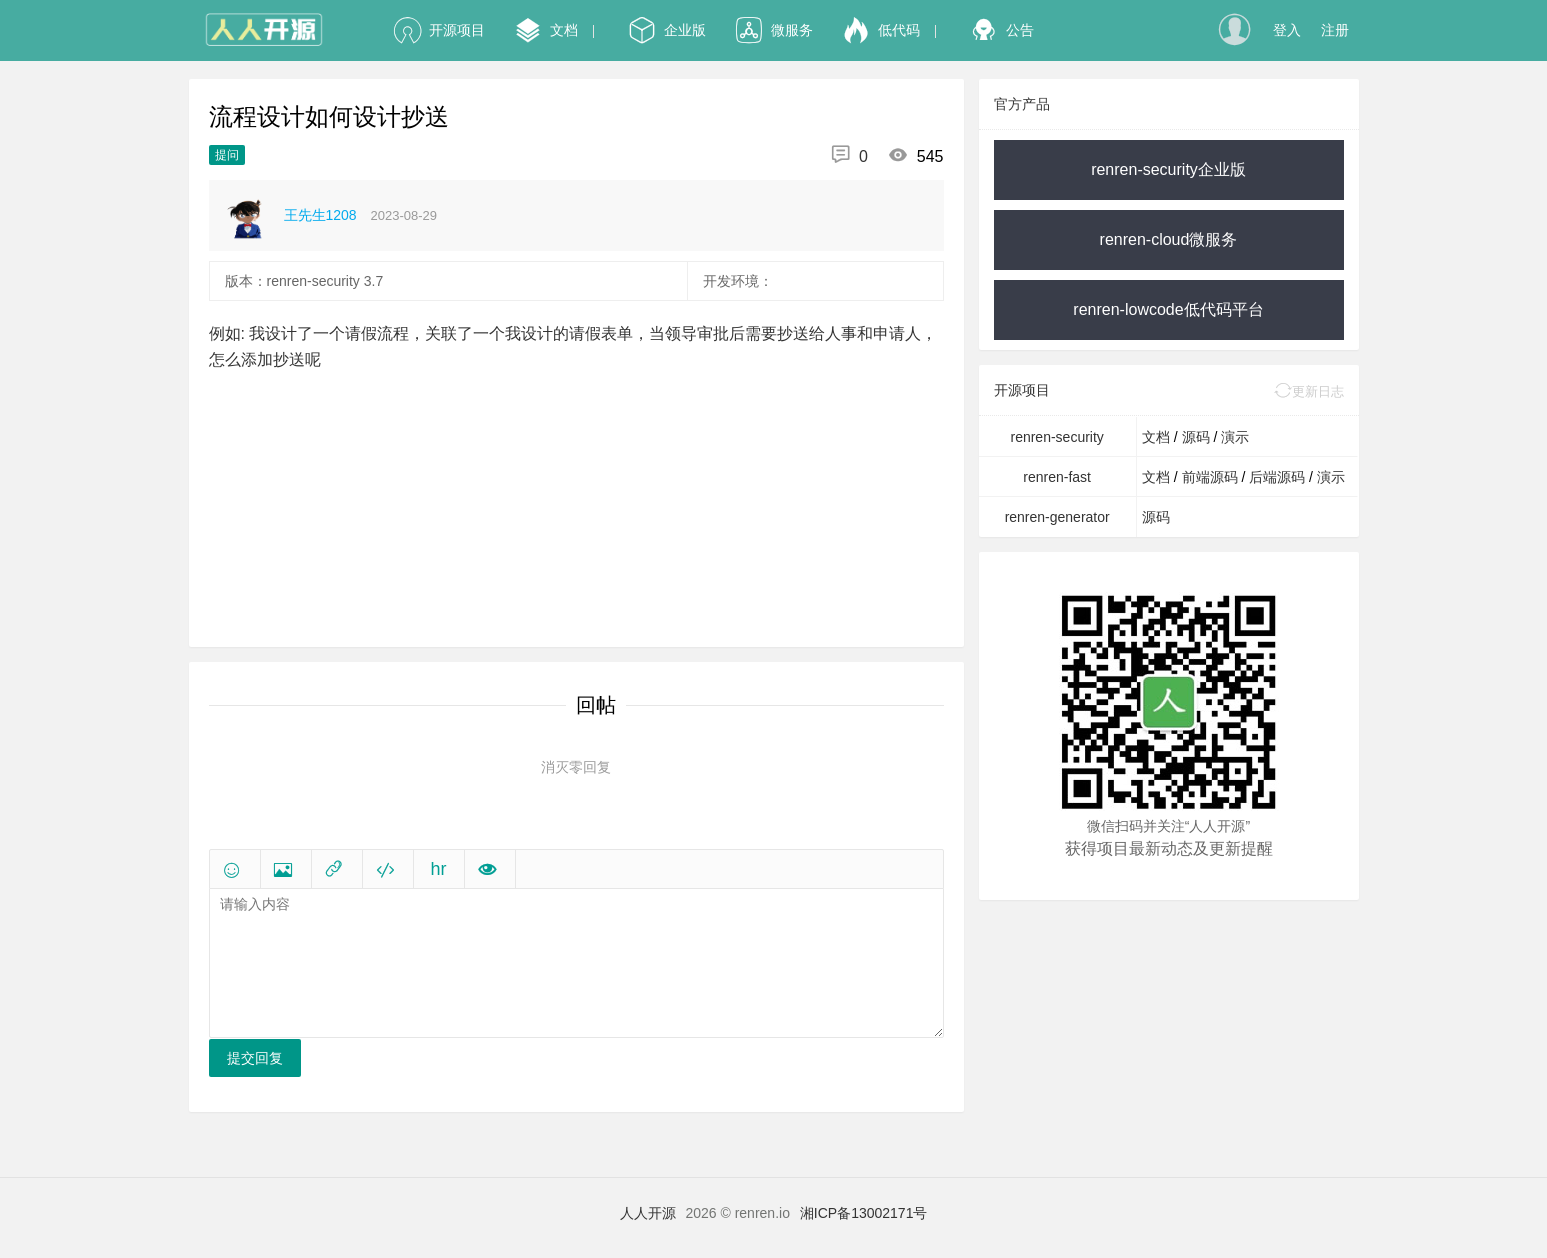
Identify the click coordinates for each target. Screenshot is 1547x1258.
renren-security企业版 (1168, 169)
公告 (1002, 30)
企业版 (667, 30)
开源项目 (439, 30)
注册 (1335, 30)
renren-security (1056, 437)
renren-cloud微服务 (1169, 239)
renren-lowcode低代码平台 (1168, 309)
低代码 (881, 30)
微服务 (774, 30)
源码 (1198, 437)
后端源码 (1279, 477)
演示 (1235, 437)
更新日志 (1309, 391)
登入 (1287, 30)
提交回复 (255, 1058)
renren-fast (1057, 477)
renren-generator (1057, 517)
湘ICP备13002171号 (864, 1213)
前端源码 (1212, 477)
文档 (546, 30)
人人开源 (648, 1213)
